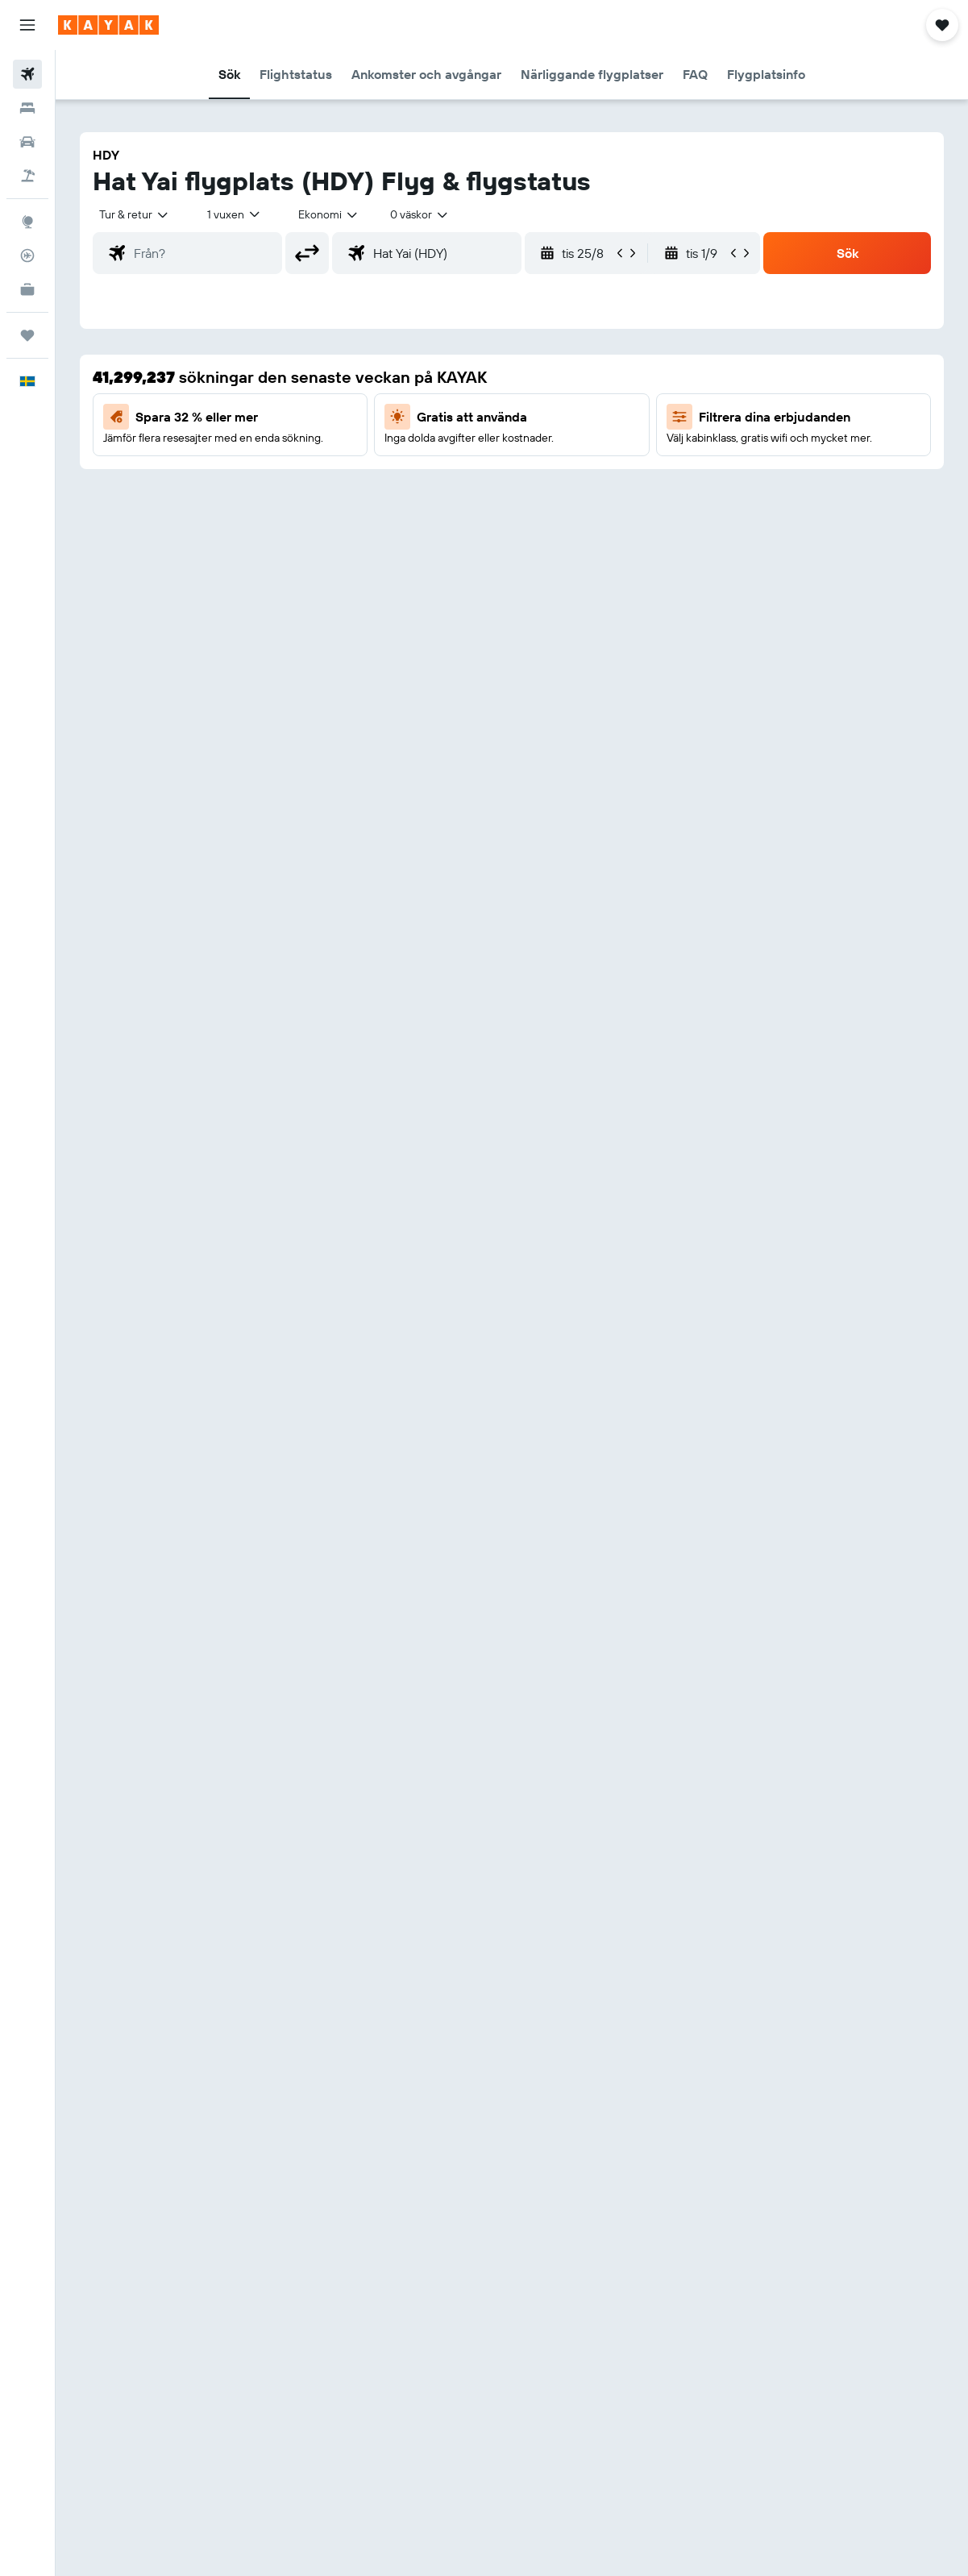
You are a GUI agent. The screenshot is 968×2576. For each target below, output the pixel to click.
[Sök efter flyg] (27, 74)
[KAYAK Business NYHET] (27, 289)
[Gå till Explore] (27, 222)
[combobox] (329, 214)
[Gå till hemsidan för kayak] (108, 25)
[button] (27, 25)
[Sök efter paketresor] (27, 176)
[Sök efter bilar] (27, 142)
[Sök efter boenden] (27, 108)
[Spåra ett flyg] (27, 255)
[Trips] (27, 335)
